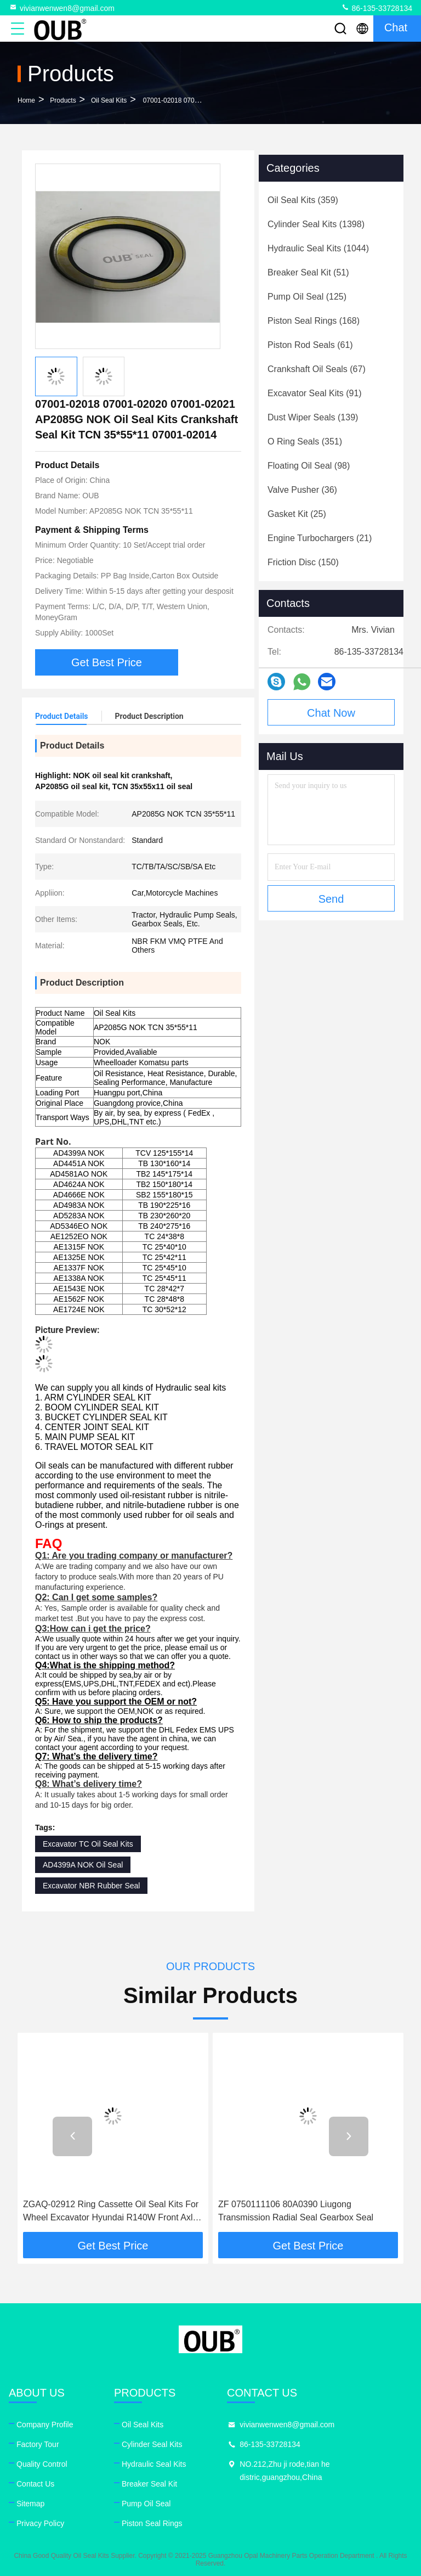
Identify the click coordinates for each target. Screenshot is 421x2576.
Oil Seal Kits (109, 100)
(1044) (318, 248)
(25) (297, 514)
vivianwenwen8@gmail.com (62, 8)
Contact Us (35, 2483)
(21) (320, 538)
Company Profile (44, 2424)
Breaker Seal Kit (149, 2483)
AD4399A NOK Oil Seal (83, 1864)
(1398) (316, 224)
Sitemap (30, 2503)
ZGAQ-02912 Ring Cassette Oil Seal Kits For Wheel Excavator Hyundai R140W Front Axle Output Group (110, 2212)
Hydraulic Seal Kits (154, 2464)
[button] (72, 2136)
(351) (305, 441)
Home (26, 100)
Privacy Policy (40, 2523)
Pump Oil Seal (146, 2503)
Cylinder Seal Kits (152, 2444)
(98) (309, 465)
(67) (317, 369)
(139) (313, 417)
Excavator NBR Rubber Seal (91, 1885)
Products (63, 100)
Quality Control (41, 2464)
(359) (303, 200)
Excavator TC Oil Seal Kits (88, 1844)
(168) (314, 320)
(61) (310, 345)
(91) (315, 393)
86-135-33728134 (376, 8)
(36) (302, 489)
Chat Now (331, 713)
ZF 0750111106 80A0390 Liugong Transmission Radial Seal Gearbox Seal (295, 2211)
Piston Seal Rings (152, 2523)
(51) (308, 272)
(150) (303, 562)
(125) (307, 296)
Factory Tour (37, 2444)
